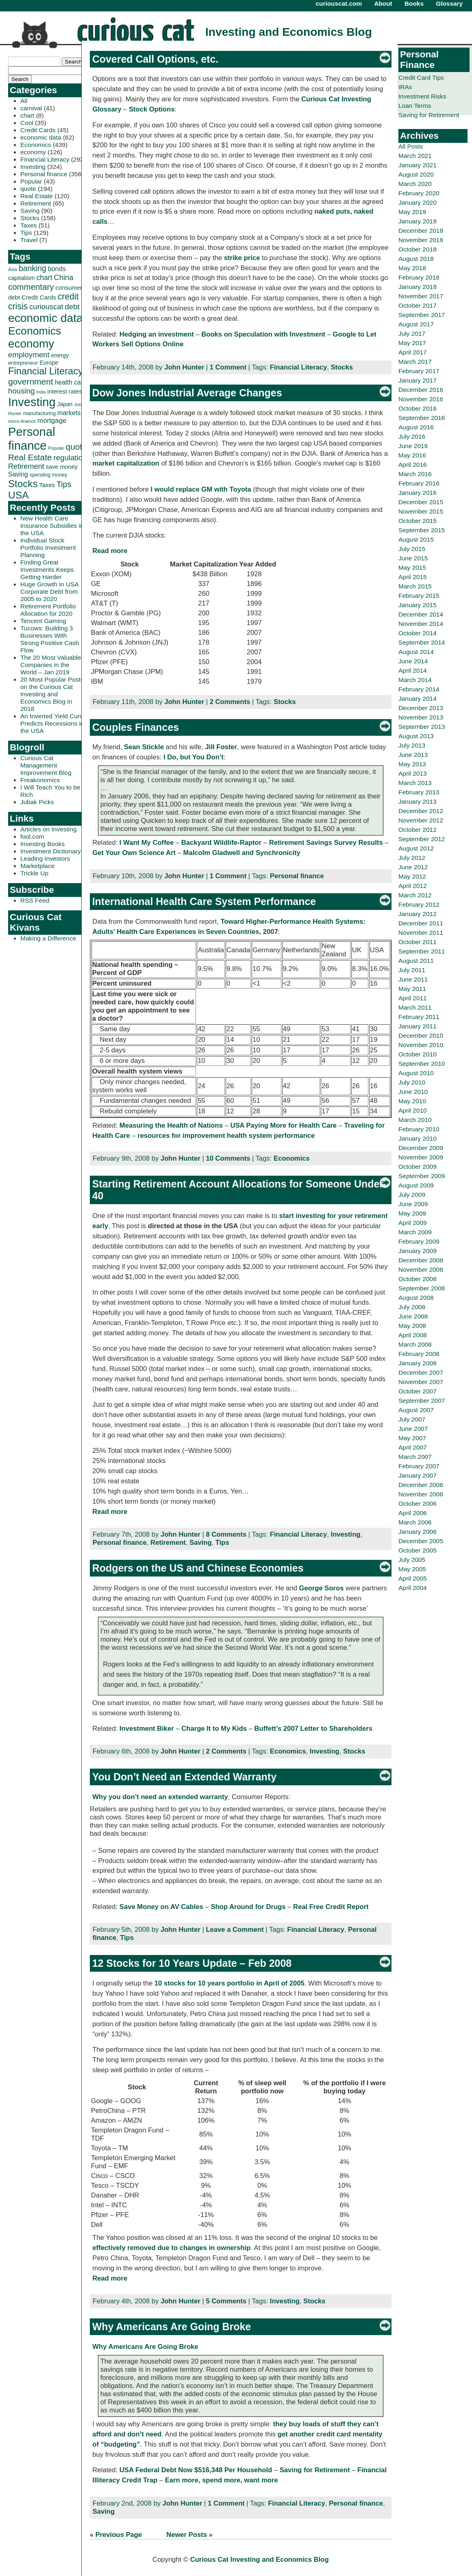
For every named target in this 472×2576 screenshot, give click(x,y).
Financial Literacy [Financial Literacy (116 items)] (45, 371)
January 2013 (417, 801)
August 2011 (416, 960)
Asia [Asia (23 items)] (12, 269)
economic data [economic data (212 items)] (45, 317)
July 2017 (411, 333)
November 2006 (420, 1494)
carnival (31, 108)
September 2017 (421, 314)
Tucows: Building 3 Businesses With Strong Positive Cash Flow (49, 639)
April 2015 (412, 576)
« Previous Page (116, 2535)
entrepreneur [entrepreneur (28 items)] (23, 363)
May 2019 (412, 211)
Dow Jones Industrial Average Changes (187, 392)
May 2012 (412, 876)
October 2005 (417, 1550)
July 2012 (411, 857)
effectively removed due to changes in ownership (171, 2248)
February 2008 (418, 1353)
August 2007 (416, 1409)
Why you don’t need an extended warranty (160, 1797)
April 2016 (412, 464)
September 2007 (421, 1400)
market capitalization (125, 463)
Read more (109, 551)
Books (414, 3)
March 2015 (415, 586)
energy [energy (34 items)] (60, 355)
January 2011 (417, 1026)
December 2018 (420, 230)
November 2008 (420, 1269)
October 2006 (417, 1503)
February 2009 (418, 1241)
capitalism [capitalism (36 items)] (21, 278)
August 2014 (416, 651)
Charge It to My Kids (214, 1728)
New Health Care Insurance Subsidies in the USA (52, 525)
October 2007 (417, 1391)
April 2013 (412, 773)
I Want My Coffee (147, 842)
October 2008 (417, 1278)
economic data (40, 137)
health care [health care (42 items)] (71, 382)
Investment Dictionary (50, 851)
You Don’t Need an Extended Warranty (184, 1776)
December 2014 (420, 614)
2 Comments (230, 702)
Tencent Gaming (43, 620)
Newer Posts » (189, 2535)
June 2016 (413, 445)
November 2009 (420, 1157)
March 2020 (415, 183)
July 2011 (411, 970)
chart (27, 115)
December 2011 (420, 923)
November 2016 (420, 399)
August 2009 (416, 1185)
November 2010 (420, 1044)
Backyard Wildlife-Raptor (221, 842)
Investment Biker (147, 1728)
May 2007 (412, 1438)
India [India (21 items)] (41, 391)
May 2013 (412, 764)
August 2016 (416, 427)
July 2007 (411, 1419)
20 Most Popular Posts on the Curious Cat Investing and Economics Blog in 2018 (52, 694)
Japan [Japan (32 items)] (65, 404)
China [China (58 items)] (64, 277)
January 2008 (417, 1363)
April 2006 (412, 1512)
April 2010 (412, 1110)
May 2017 (412, 342)
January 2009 (417, 1250)
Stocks (29, 217)
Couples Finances (135, 727)
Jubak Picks (37, 801)
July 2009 (411, 1194)
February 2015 (418, 595)
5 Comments (226, 2301)
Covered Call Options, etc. (155, 59)
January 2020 (417, 202)
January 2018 (417, 286)
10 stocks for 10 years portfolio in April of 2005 (229, 1983)
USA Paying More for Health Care (283, 1125)
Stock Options (152, 109)
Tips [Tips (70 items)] (64, 484)
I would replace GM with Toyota (201, 489)
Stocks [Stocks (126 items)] (23, 483)
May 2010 (412, 1101)
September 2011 (421, 951)
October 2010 (417, 1054)
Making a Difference (48, 938)
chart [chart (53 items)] (44, 277)
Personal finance (43, 174)
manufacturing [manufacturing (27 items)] (39, 413)
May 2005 (412, 1569)
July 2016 (411, 436)
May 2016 (412, 455)
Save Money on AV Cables (161, 1907)
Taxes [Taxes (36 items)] (47, 485)
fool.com (32, 836)
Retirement (35, 203)
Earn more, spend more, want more (221, 2480)
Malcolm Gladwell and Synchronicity (241, 853)
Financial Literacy (44, 159)
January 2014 (417, 698)
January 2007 (417, 1475)
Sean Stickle (144, 747)
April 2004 (412, 1587)
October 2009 (417, 1166)
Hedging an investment (157, 334)
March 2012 (415, 895)
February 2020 (418, 193)
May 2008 (412, 1325)
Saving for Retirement (315, 2470)
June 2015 (413, 558)
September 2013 (421, 726)
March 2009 (415, 1232)
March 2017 (415, 361)
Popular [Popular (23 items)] (56, 448)
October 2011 (417, 941)
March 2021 (415, 155)
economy (33, 152)
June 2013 (413, 754)
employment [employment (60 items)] (29, 354)
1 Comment (228, 367)
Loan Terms (414, 105)
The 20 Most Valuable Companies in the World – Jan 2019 (50, 665)
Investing (33, 166)
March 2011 (415, 1007)
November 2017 (420, 296)
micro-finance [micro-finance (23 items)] (22, 421)
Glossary (449, 3)
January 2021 (417, 165)
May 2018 (412, 268)
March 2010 (415, 1119)
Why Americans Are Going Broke (171, 2326)
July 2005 (411, 1559)
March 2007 (415, 1456)
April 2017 (412, 352)
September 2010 (421, 1063)
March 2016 (415, 473)
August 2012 (416, 848)
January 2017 (417, 380)
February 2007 (418, 1466)
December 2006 (420, 1484)
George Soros (321, 1588)
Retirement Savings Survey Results (326, 842)
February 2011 (418, 1016)
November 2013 (420, 717)
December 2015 (420, 502)
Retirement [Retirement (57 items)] (26, 466)
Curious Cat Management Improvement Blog (46, 765)
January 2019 (417, 221)
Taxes (28, 225)
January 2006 (417, 1531)
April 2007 (412, 1447)
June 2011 (413, 979)
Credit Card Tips (421, 77)
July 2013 (411, 745)
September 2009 (421, 1175)
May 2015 (412, 567)
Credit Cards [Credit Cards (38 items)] (39, 297)
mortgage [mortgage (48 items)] (51, 420)
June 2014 (413, 661)
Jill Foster (221, 747)
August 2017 (416, 324)
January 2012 (417, 913)
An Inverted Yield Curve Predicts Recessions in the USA (53, 723)
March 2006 (415, 1522)
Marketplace (37, 865)
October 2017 (417, 305)
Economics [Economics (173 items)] (34, 331)
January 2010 (417, 1138)
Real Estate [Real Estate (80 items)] (30, 457)
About (383, 3)
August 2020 (416, 174)
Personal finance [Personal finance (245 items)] (31, 438)
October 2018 (417, 249)
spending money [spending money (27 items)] (48, 475)
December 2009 (420, 1147)
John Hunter (184, 367)
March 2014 (415, 679)
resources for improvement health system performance (226, 1135)
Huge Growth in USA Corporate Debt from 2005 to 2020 (49, 591)
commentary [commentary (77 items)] (31, 286)
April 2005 (412, 1578)
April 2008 (412, 1335)
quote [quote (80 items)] (76, 446)
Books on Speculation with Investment (263, 334)
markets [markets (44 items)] (68, 412)
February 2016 (418, 483)
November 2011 (420, 932)
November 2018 (420, 239)
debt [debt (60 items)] (72, 306)
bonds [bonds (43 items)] (57, 268)
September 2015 (421, 530)
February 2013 (418, 792)
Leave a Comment (234, 1929)
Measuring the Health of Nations (171, 1125)
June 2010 (413, 1091)
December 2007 (420, 1372)
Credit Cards (38, 130)
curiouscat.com (339, 3)
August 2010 (416, 1072)
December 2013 (420, 707)
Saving (29, 210)
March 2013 (415, 782)
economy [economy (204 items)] (31, 343)
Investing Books (42, 843)
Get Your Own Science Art (134, 853)
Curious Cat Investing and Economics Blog (259, 2559)
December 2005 (420, 1540)
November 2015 (420, 511)
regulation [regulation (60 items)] (70, 457)
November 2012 (420, 820)
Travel (28, 239)
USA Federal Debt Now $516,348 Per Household (196, 2470)
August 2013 (416, 736)
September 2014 (421, 642)
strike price (242, 258)
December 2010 (420, 1035)
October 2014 (417, 633)
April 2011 (412, 998)
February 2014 (418, 689)
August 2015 (416, 539)
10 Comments (228, 1158)
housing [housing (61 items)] (21, 391)
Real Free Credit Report (331, 1907)
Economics (35, 144)
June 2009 (413, 1204)
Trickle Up (34, 873)
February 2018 (418, 277)
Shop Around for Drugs (248, 1907)
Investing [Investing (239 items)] (32, 402)
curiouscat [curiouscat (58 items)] (46, 306)
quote (28, 188)
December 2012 (420, 810)
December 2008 (420, 1260)
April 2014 (412, 670)
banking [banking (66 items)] (32, 268)
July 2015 (411, 548)
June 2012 (413, 867)
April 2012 (412, 885)
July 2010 (411, 1082)
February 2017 (418, 370)
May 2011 (412, 988)
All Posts (410, 146)
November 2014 (420, 623)
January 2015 (417, 604)
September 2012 (421, 838)
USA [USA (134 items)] (18, 495)
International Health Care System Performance (204, 901)
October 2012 (417, 829)
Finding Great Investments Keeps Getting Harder (47, 569)
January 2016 (417, 492)
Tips (26, 232)
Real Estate (36, 195)
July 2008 (411, 1306)
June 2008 (413, 1316)
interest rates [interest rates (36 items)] (64, 391)
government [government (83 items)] (30, 381)
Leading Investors (45, 858)
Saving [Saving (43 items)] (18, 474)
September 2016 (421, 417)
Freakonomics (40, 779)
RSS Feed (34, 900)
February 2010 (418, 1129)
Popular (31, 181)
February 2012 (418, 904)
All (23, 100)
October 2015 (417, 520)
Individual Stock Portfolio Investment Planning (48, 547)
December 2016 (420, 389)
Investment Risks (422, 96)
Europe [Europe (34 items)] (48, 362)
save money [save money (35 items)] (62, 467)
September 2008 (421, 1288)
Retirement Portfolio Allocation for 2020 (48, 610)
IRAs (405, 86)
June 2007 (413, 1428)
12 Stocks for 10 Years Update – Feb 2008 (192, 1963)
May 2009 (412, 1213)
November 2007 (420, 1381)
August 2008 (416, 1297)
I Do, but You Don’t (193, 757)
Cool (26, 122)
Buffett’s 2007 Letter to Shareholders (313, 1728)
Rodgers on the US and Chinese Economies (198, 1568)
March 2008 (415, 1344)
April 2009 (412, 1222)
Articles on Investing (48, 829)
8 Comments (226, 1534)
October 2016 (417, 408)
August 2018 (416, 258)
